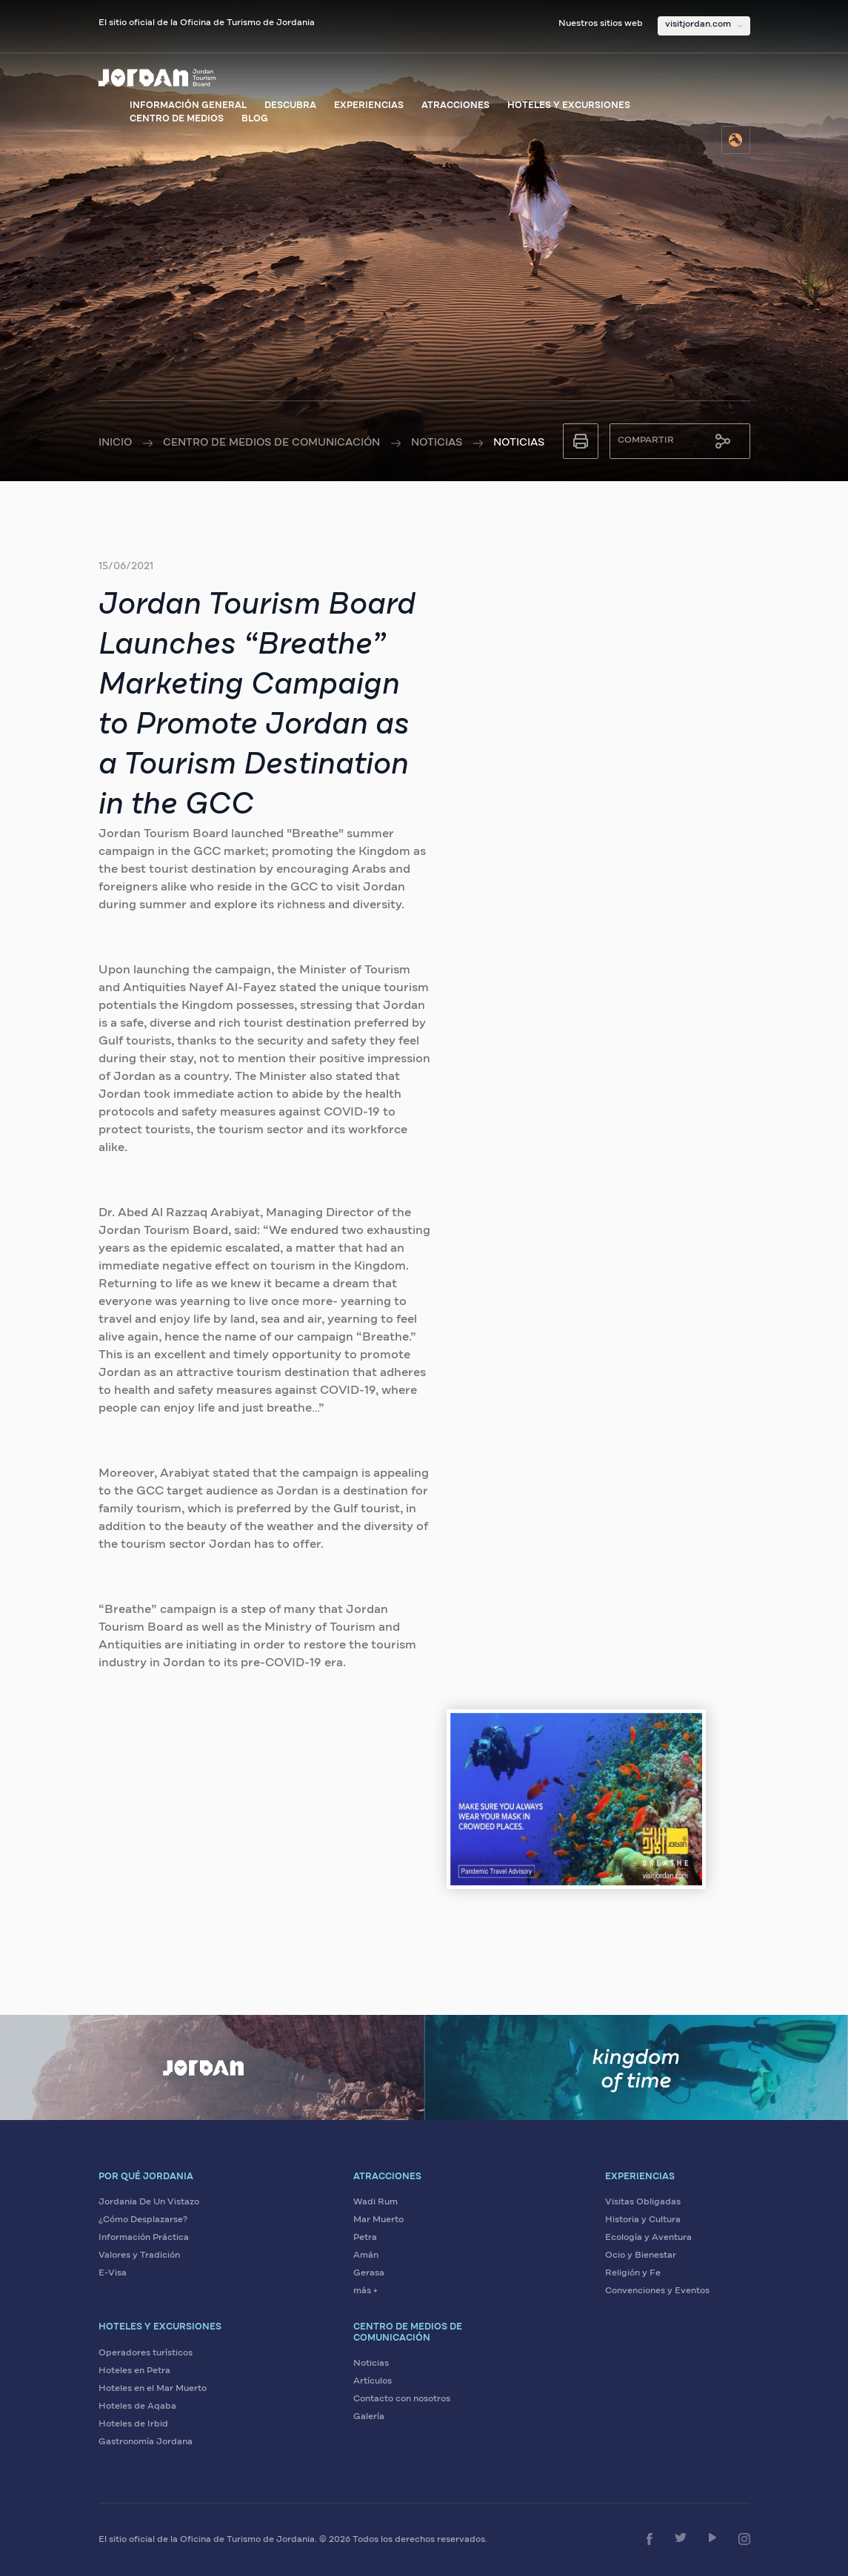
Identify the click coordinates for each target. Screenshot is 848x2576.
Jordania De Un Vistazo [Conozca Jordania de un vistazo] (149, 2202)
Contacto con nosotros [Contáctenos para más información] (401, 2399)
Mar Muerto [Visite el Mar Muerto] (378, 2220)
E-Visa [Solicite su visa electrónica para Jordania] (113, 2273)
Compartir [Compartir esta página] (646, 440)
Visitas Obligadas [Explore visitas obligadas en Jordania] (643, 2202)
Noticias (436, 442)
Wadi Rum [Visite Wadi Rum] (375, 2202)
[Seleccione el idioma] (735, 140)
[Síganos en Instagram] (744, 2539)
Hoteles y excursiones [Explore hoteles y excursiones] (568, 105)
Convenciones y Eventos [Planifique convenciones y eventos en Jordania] (657, 2291)
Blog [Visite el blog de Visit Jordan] (254, 119)
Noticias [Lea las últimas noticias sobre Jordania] (371, 2363)
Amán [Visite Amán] (365, 2255)
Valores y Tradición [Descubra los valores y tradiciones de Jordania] (139, 2255)
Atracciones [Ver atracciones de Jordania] (455, 105)
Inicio (115, 442)
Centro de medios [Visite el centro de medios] (177, 119)
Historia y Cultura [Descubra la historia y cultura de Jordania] (643, 2220)
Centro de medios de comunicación (271, 442)
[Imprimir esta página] (580, 441)
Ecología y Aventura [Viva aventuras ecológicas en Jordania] (648, 2237)
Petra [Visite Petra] (365, 2237)
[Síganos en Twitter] (681, 2537)
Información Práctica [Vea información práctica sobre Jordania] (144, 2237)
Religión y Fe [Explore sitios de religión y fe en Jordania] (633, 2273)
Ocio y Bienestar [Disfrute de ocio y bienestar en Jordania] (640, 2255)
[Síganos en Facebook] (649, 2539)
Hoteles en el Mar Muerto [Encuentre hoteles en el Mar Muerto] (153, 2388)
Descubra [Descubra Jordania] (290, 105)
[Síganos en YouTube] (712, 2537)
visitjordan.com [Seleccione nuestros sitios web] (698, 24)
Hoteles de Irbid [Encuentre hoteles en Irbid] (133, 2424)
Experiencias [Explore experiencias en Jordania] (369, 105)
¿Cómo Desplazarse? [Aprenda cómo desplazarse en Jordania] (143, 2220)
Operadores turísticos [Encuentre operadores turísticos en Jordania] (146, 2353)
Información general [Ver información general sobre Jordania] (188, 105)
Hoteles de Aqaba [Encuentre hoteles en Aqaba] (137, 2406)
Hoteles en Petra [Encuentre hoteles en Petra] (134, 2371)
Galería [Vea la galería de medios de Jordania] (368, 2416)
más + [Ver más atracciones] (365, 2291)
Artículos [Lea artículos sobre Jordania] (372, 2381)
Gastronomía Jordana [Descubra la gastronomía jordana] (146, 2442)
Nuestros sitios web (600, 23)
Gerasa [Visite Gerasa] (368, 2273)
